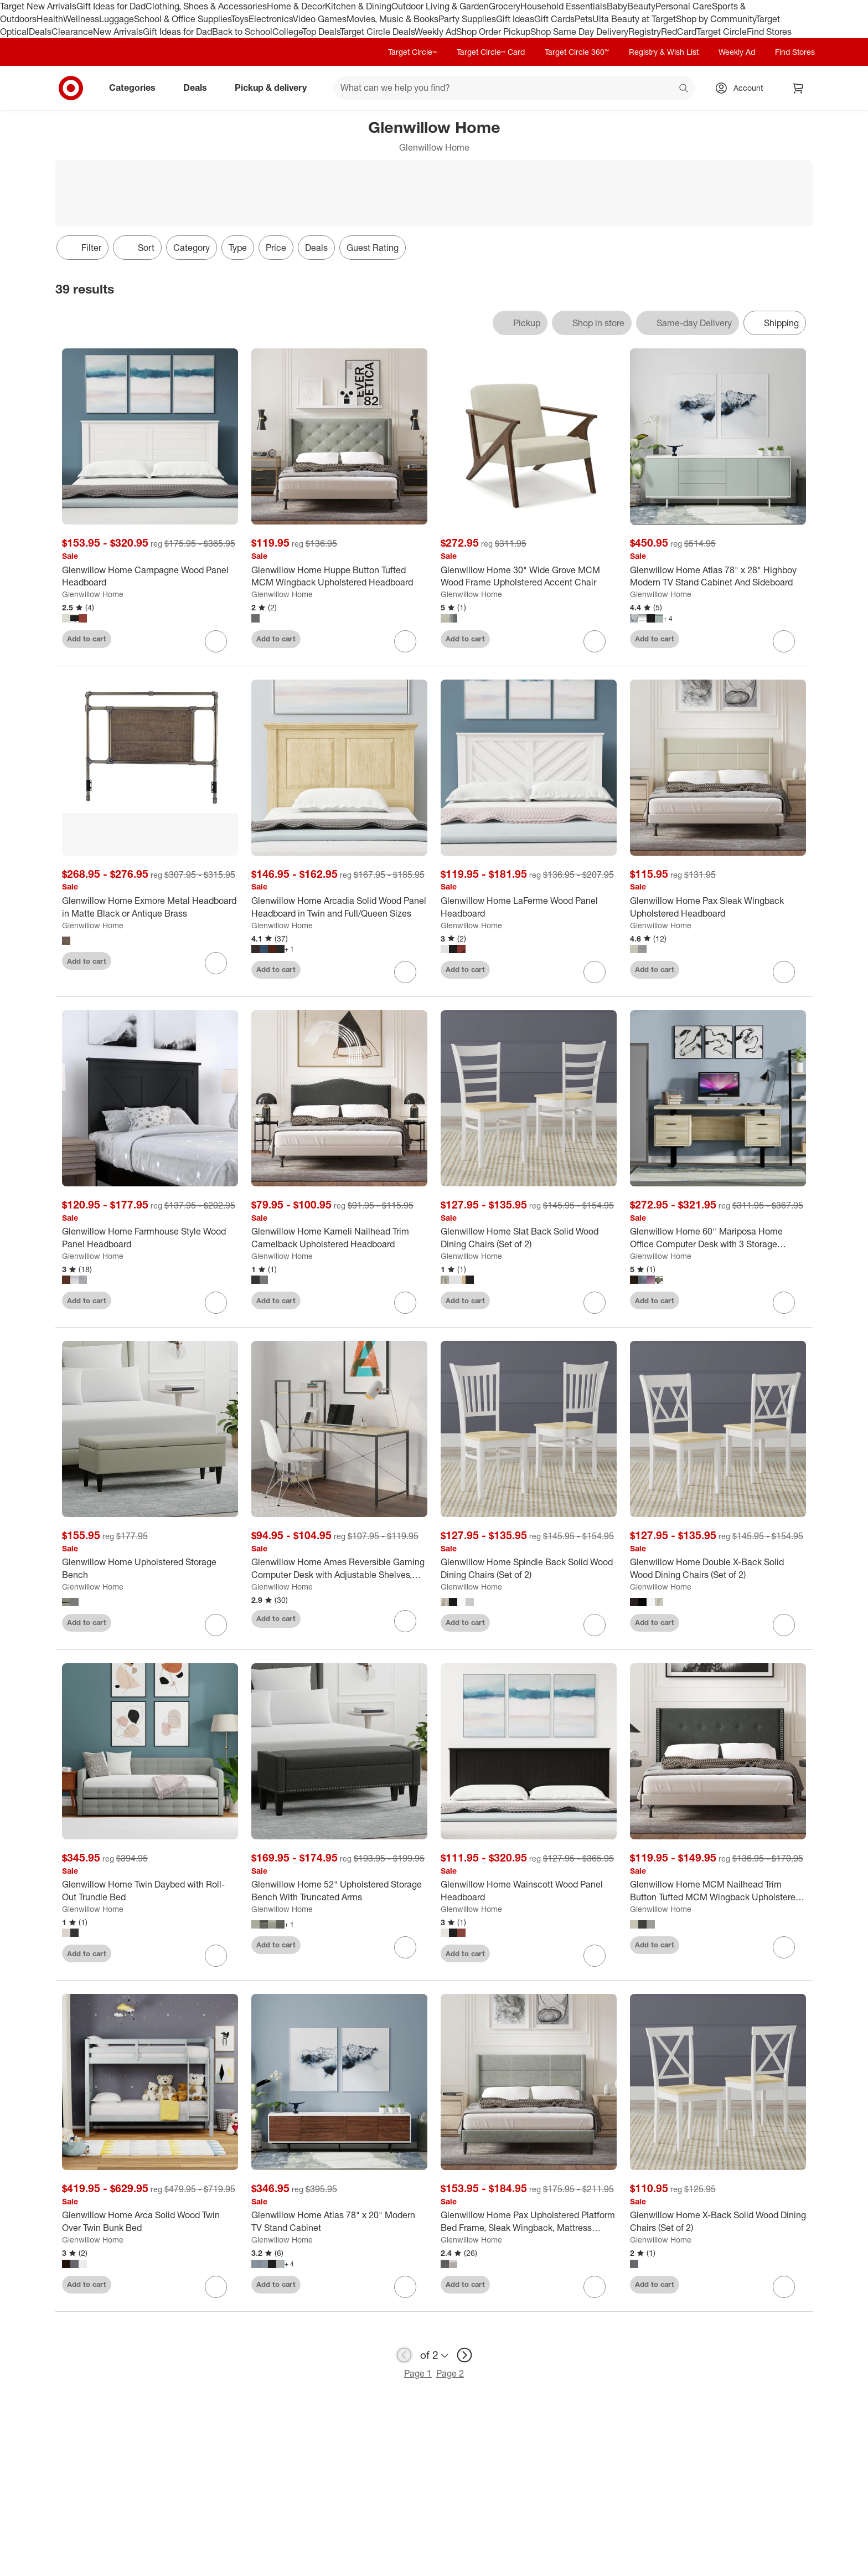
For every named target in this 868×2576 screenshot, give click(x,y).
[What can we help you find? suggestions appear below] (514, 88)
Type (238, 247)
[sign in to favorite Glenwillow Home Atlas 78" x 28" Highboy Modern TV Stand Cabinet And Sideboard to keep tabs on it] (784, 641)
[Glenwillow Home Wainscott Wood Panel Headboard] (529, 1891)
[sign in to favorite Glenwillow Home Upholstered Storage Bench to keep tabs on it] (216, 1625)
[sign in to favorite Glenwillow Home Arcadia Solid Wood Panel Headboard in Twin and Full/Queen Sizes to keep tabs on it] (405, 972)
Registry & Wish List (664, 51)
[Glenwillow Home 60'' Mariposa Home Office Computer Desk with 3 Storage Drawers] (718, 1238)
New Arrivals (118, 31)
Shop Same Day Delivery (579, 31)
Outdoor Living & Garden (440, 6)
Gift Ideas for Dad (111, 6)
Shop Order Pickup (493, 31)
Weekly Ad (435, 31)
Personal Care (683, 6)
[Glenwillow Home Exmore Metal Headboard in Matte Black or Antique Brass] (150, 907)
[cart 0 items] (798, 88)
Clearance (72, 31)
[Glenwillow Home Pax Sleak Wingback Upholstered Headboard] (718, 907)
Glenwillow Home (92, 594)
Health (50, 18)
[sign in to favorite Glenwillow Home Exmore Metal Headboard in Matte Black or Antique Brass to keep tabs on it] (216, 963)
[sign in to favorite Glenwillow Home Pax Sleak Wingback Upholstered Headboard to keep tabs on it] (784, 972)
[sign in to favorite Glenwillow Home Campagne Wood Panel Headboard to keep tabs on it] (216, 641)
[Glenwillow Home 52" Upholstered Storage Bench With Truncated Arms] (339, 1891)
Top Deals (321, 31)
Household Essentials (563, 6)
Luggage (116, 18)
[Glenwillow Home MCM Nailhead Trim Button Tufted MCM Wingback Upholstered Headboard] (718, 1891)
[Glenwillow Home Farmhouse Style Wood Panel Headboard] (150, 1238)
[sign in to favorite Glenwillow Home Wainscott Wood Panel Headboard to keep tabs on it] (594, 1956)
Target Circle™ (412, 51)
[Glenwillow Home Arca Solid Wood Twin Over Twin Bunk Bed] (150, 2221)
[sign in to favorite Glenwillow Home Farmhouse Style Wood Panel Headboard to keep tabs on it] (216, 1303)
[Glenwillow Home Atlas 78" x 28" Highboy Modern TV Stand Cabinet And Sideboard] (718, 576)
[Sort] (137, 247)
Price (276, 247)
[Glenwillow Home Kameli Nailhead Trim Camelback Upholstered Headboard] (339, 1238)
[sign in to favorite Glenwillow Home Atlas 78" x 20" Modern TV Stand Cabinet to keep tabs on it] (405, 2287)
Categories (136, 87)
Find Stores (769, 31)
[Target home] (71, 88)
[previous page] (404, 2355)
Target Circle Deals (377, 31)
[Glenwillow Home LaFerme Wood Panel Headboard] (529, 907)
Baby (617, 6)
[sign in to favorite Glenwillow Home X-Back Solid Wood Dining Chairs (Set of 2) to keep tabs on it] (784, 2287)
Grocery (504, 6)
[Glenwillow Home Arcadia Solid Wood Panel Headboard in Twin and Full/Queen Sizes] (339, 907)
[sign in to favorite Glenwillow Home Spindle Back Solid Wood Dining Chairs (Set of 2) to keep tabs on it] (594, 1625)
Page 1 (418, 2373)
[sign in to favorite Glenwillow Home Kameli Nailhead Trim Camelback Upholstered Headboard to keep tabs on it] (405, 1303)
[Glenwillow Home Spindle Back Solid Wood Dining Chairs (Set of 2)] (529, 1568)
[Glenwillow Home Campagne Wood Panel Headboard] (150, 576)
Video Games (320, 18)
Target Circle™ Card (491, 51)
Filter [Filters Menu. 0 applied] (82, 247)
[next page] (464, 2355)
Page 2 (450, 2373)
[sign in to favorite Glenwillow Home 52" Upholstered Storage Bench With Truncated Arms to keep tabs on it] (405, 1947)
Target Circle (721, 31)
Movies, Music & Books (392, 18)
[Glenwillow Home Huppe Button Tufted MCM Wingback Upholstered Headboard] (339, 576)
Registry (644, 31)
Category (191, 247)
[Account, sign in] (742, 88)
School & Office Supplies (182, 18)
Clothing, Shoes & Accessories (206, 6)
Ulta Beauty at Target (634, 18)
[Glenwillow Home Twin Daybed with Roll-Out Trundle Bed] (150, 1891)
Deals (40, 31)
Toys (240, 18)
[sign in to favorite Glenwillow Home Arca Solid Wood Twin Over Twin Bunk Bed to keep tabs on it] (216, 2287)
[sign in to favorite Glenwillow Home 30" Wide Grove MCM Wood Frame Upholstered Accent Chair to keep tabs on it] (594, 641)
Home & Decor (296, 6)
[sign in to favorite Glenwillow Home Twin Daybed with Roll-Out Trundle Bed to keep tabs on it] (216, 1956)
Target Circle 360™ (577, 51)
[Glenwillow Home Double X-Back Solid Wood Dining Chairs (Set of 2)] (718, 1568)
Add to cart (86, 638)
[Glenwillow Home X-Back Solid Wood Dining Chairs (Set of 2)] (718, 2221)
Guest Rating (373, 247)
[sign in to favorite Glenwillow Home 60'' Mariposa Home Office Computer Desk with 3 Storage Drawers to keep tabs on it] (784, 1303)
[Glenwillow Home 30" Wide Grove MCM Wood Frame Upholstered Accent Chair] (529, 576)
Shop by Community (716, 18)
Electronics (271, 18)
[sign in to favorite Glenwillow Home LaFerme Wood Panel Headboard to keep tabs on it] (594, 972)
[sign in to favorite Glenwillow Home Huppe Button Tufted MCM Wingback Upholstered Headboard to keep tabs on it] (405, 641)
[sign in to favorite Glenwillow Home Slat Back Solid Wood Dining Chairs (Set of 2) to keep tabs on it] (594, 1303)
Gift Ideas (515, 18)
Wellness (81, 18)
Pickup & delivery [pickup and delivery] (275, 87)
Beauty (641, 6)
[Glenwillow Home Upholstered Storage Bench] (150, 1568)
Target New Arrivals (38, 6)
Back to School (242, 31)
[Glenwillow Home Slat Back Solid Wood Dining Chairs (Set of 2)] (529, 1238)
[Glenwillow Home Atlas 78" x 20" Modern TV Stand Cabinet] (339, 2221)
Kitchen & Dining (358, 6)
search (684, 88)
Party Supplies (467, 18)
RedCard (678, 31)
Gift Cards (554, 18)
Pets (583, 18)
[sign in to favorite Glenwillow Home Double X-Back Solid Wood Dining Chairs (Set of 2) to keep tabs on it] (784, 1625)
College (287, 31)
